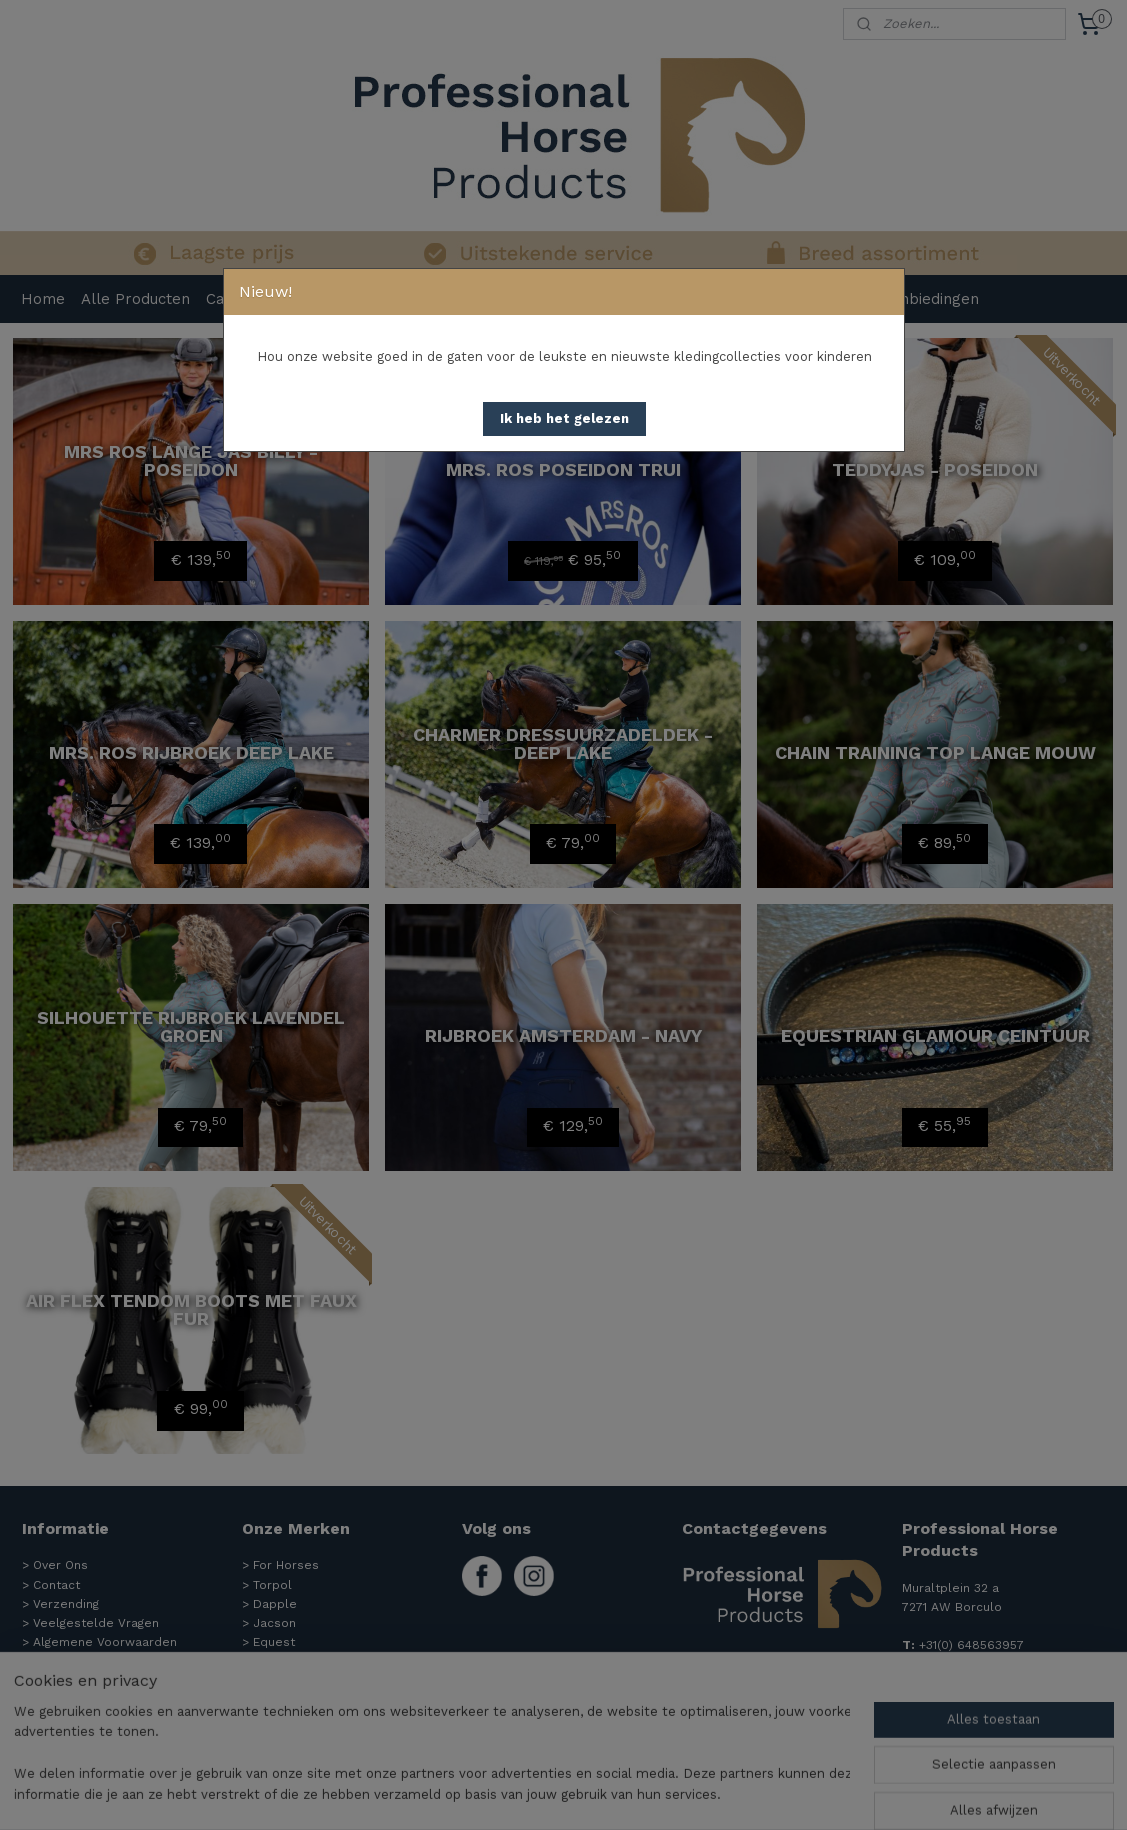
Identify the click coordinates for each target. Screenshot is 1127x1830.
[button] (564, 419)
